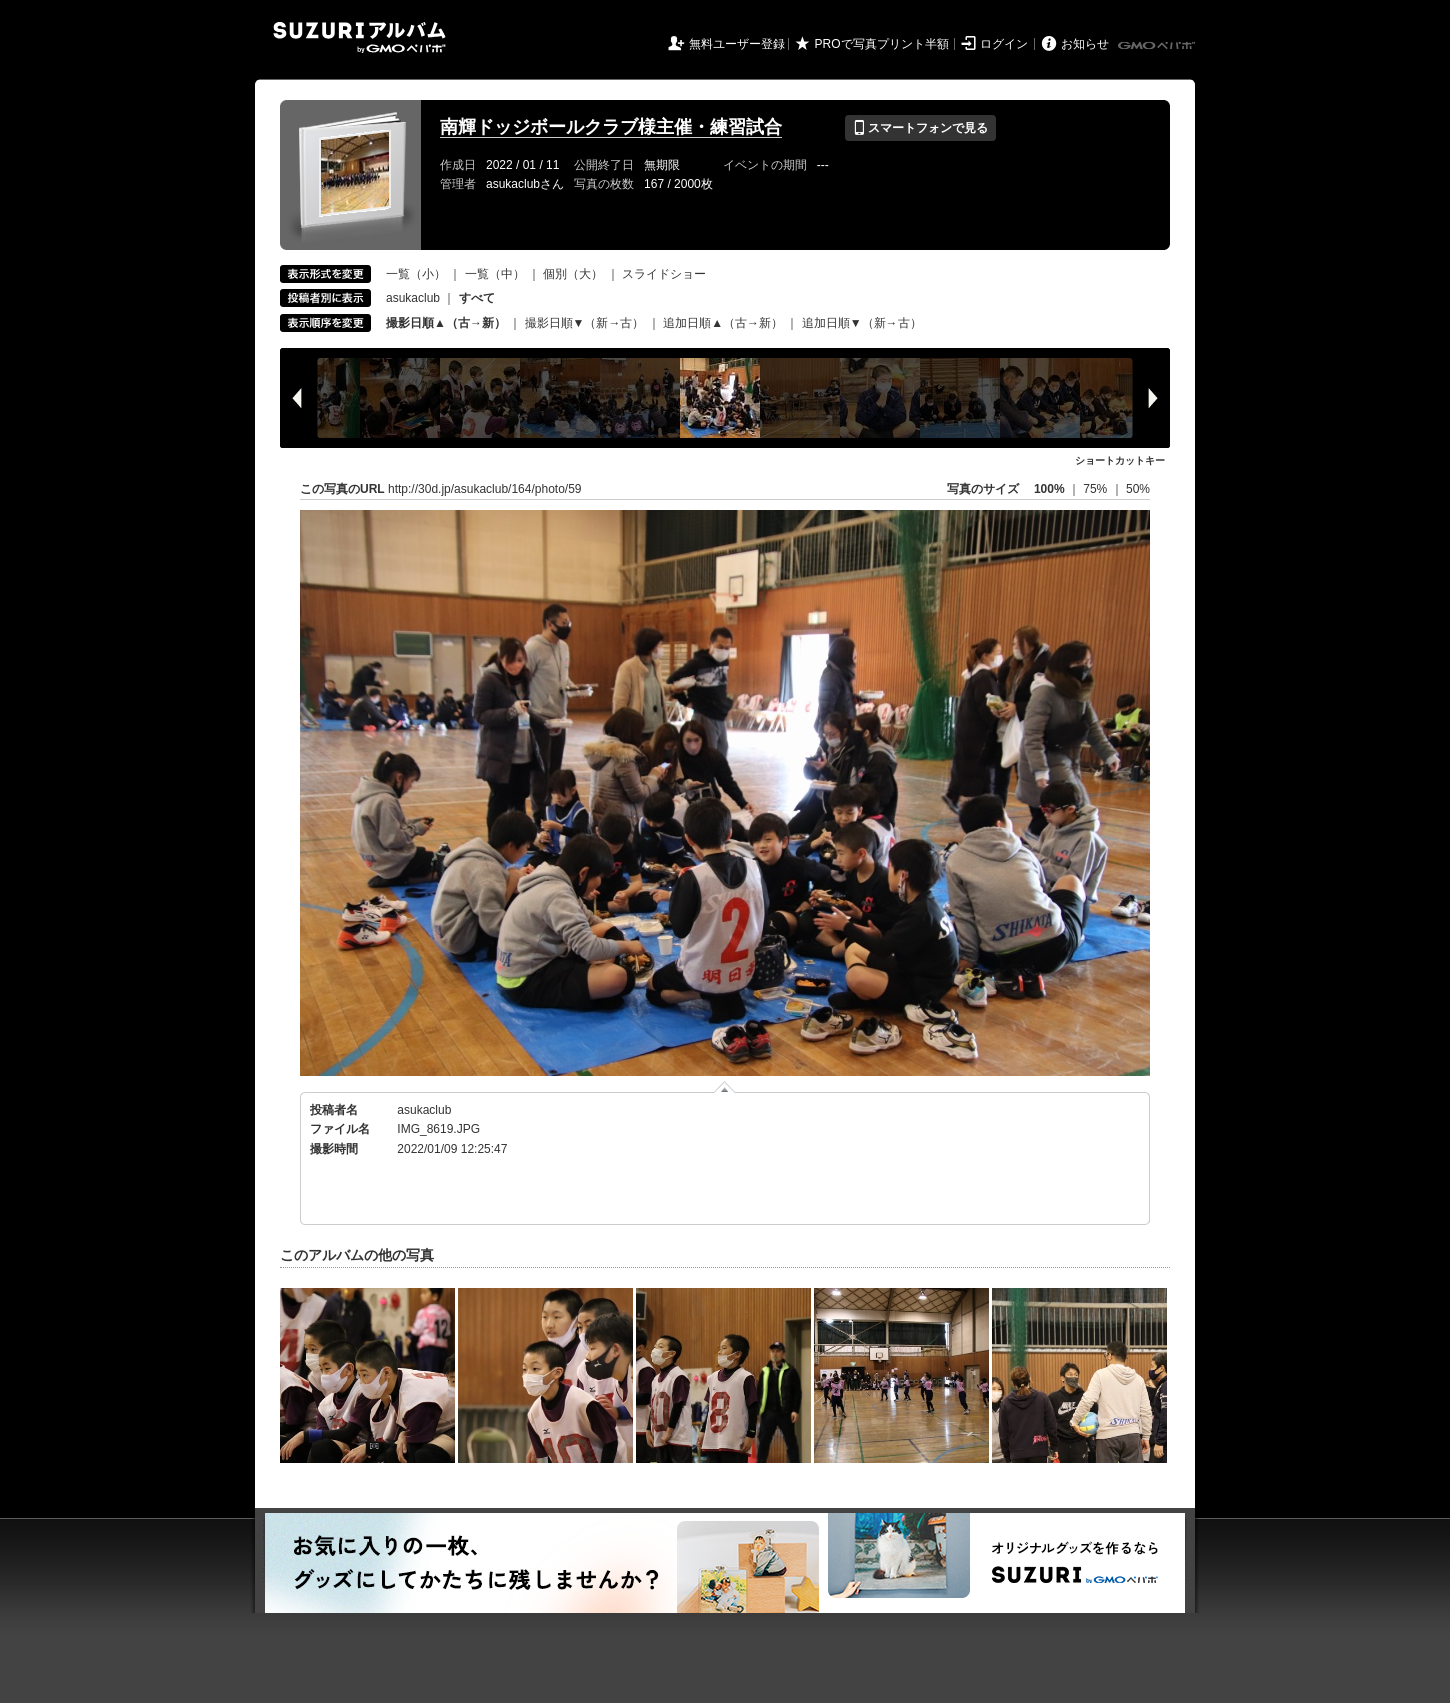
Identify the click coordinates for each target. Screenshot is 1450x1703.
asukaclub (413, 298)
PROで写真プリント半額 (882, 44)
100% (1049, 489)
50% (1138, 489)
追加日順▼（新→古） (862, 323)
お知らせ (1085, 44)
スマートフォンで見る (920, 128)
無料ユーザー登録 (737, 44)
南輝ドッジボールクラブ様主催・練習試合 (611, 127)
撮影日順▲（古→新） (446, 323)
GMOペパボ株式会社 (1158, 46)
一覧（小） (416, 274)
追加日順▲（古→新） (723, 323)
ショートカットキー (1120, 460)
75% (1096, 489)
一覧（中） (495, 274)
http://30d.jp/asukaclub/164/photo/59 (484, 489)
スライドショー (664, 274)
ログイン (1004, 44)
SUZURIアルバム (359, 37)
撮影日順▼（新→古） (585, 323)
